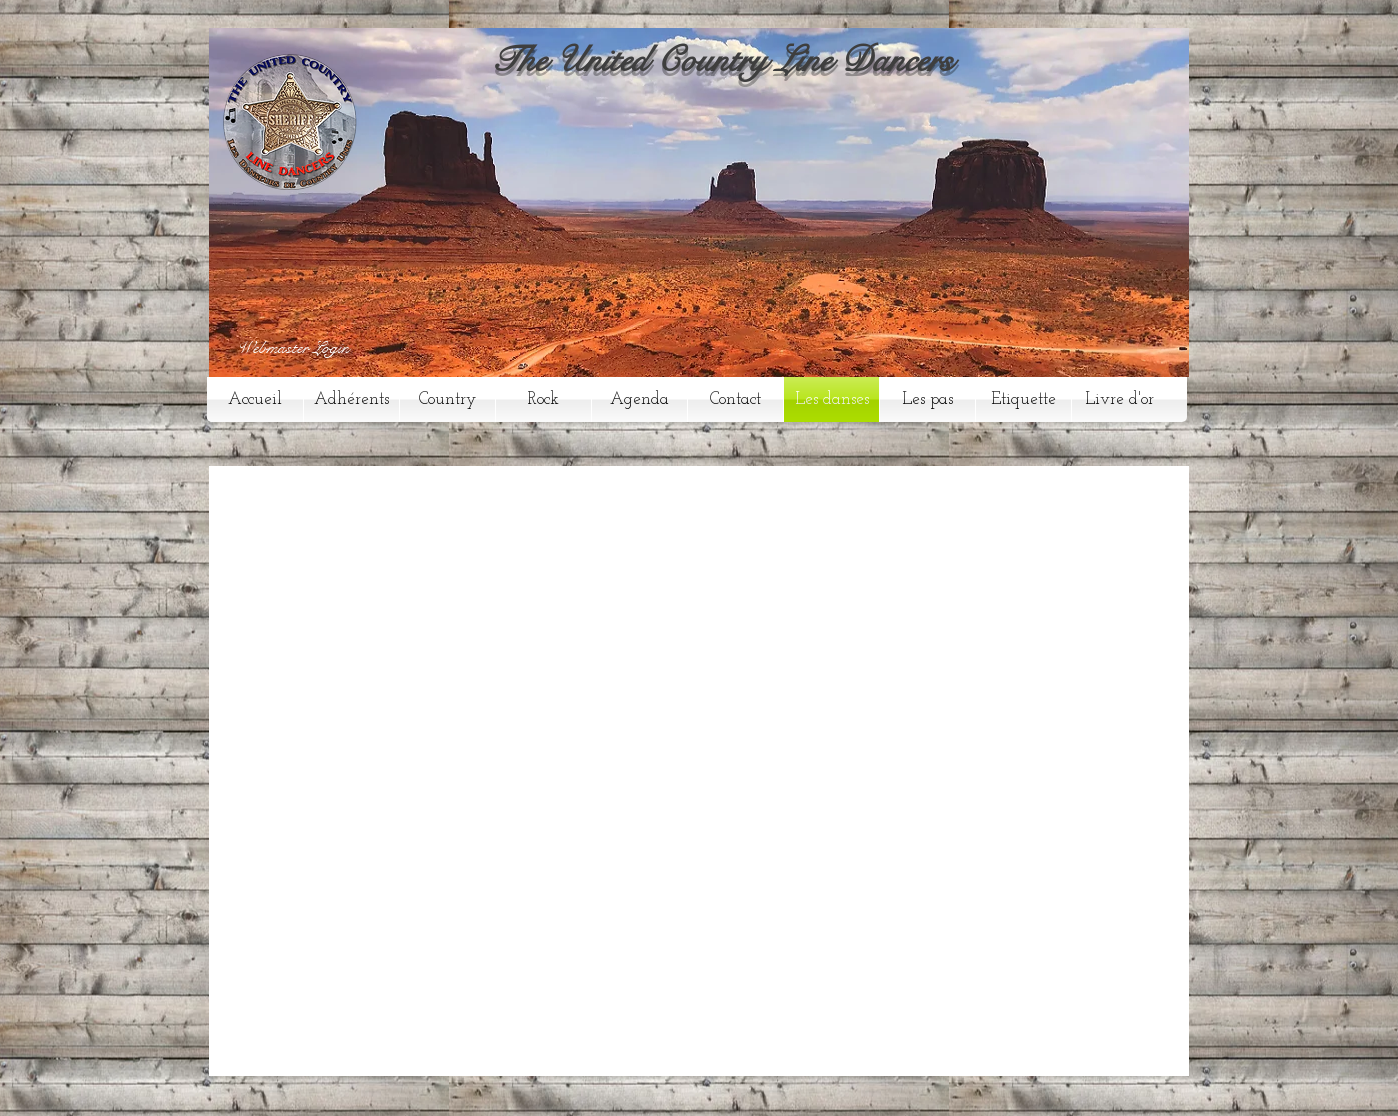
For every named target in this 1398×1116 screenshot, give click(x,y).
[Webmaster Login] (293, 349)
